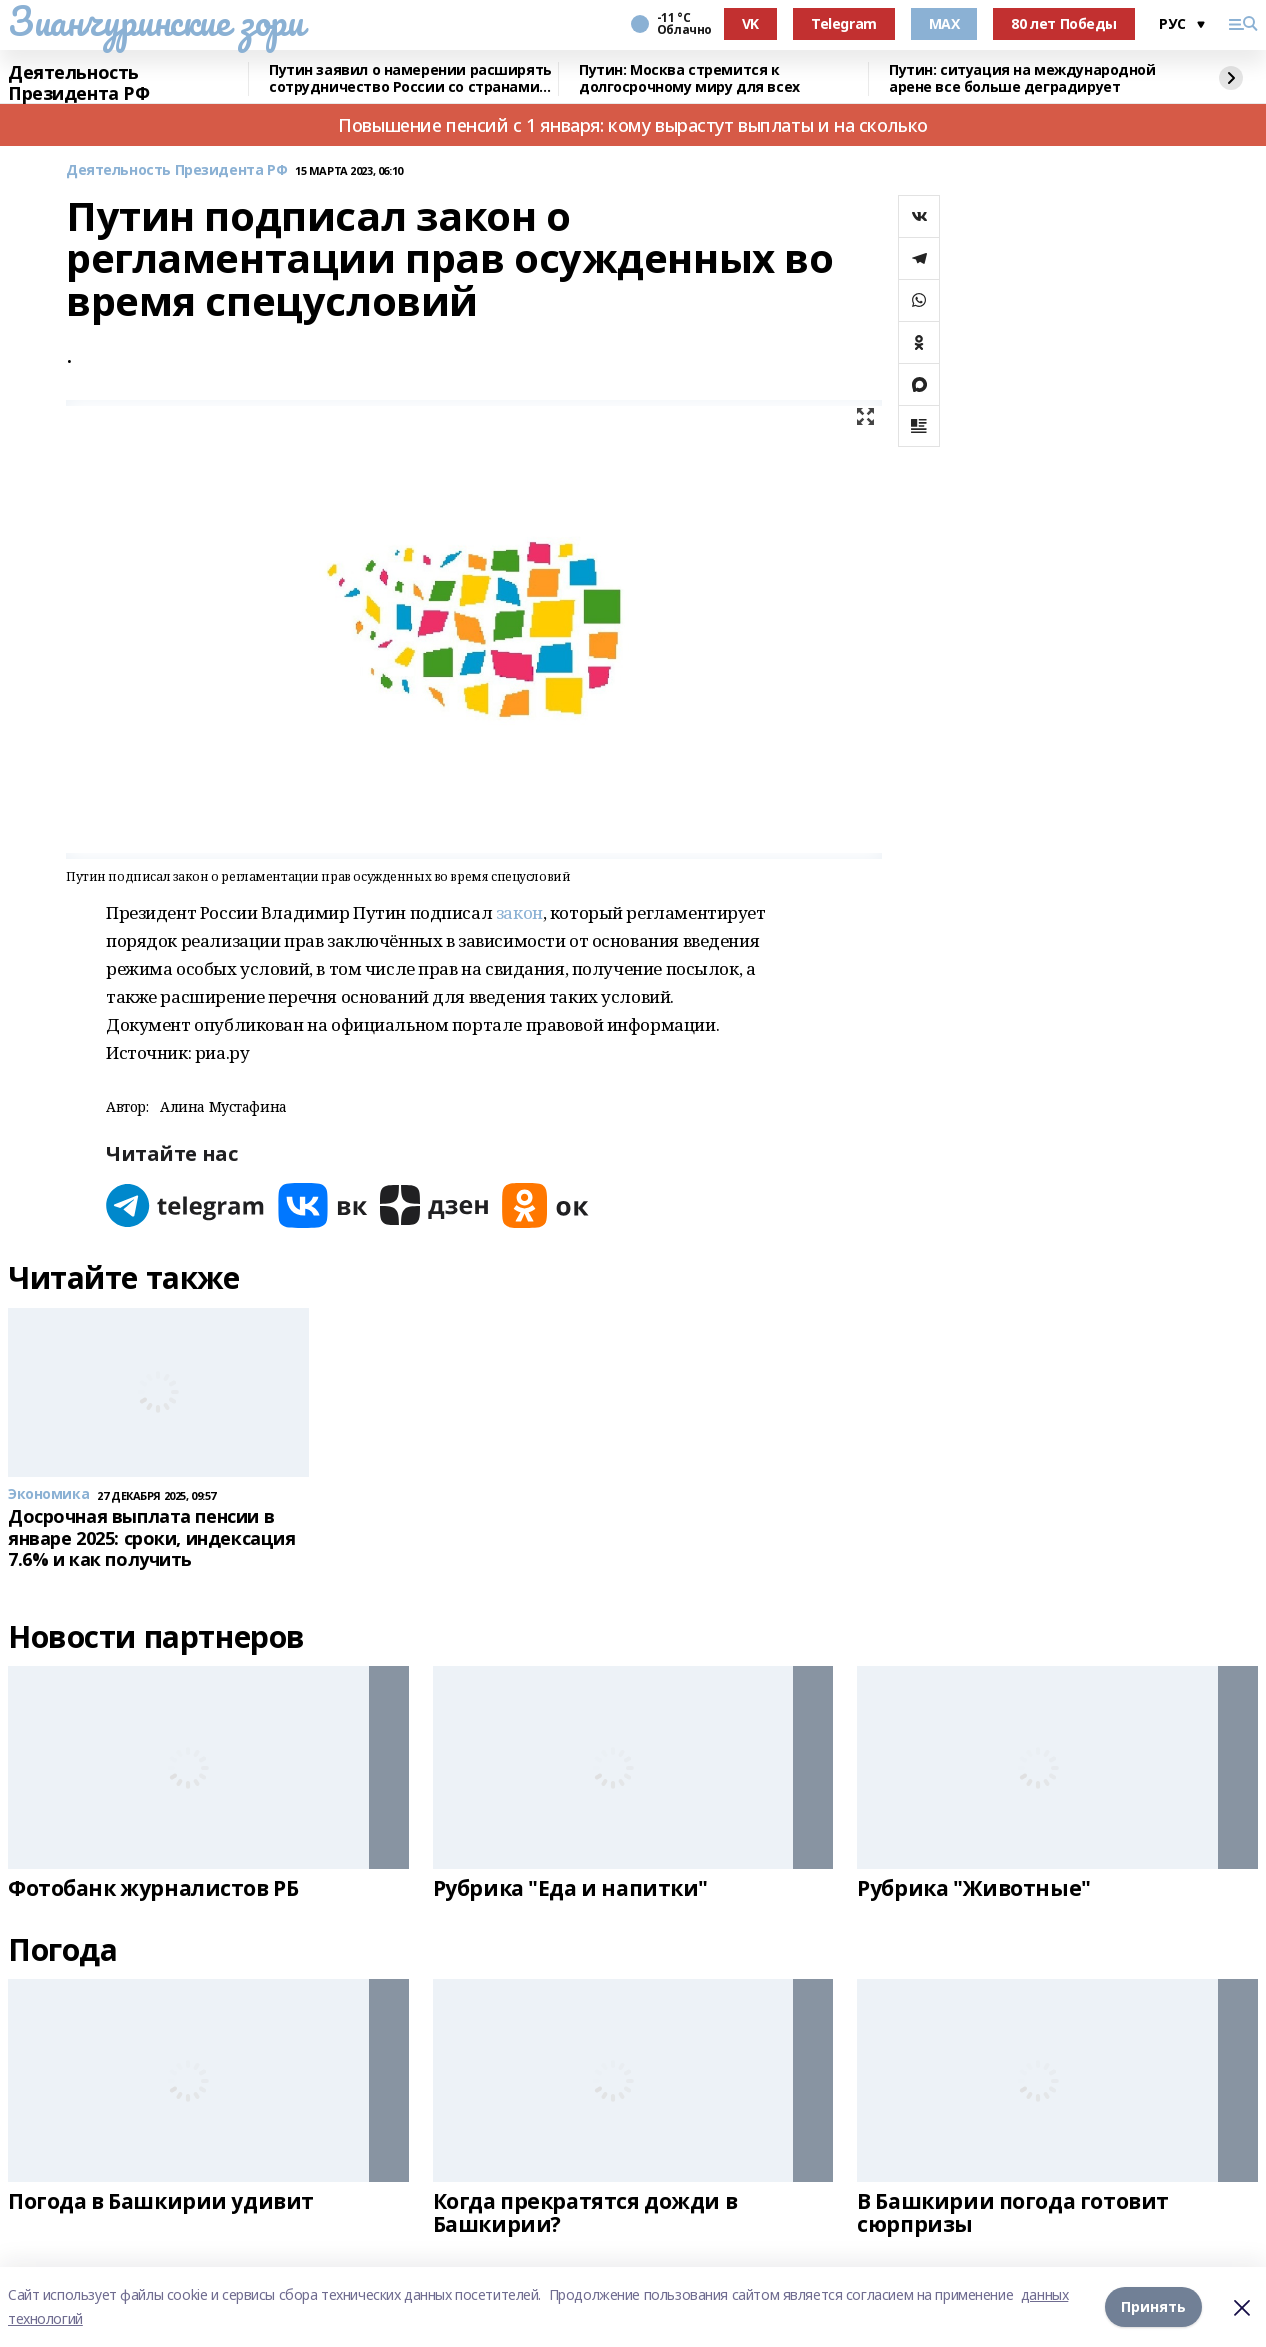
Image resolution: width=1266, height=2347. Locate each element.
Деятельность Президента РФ (79, 83)
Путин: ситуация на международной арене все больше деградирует (1022, 79)
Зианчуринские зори (155, 21)
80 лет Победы (1064, 23)
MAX (944, 23)
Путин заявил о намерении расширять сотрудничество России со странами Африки (410, 79)
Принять (1153, 2306)
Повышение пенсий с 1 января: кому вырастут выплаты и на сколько (633, 125)
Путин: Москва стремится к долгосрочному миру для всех (689, 79)
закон (519, 912)
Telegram (844, 23)
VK (750, 23)
